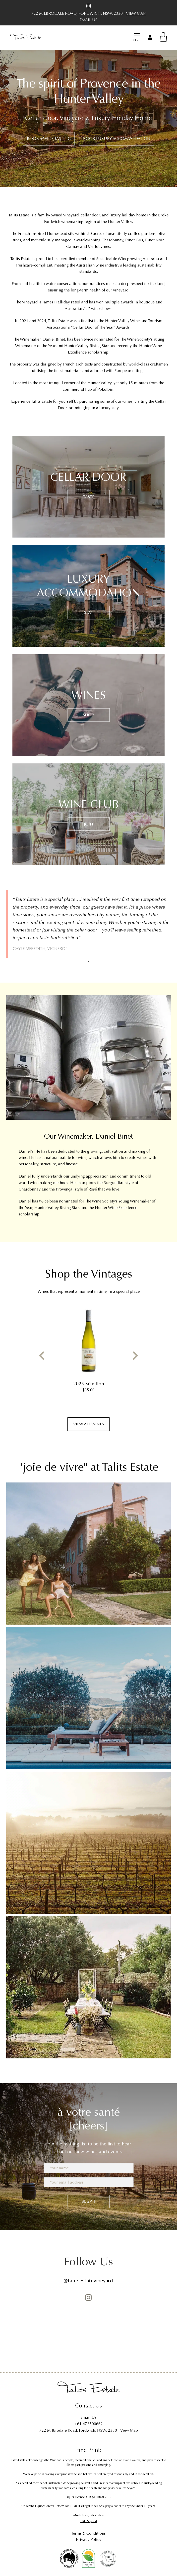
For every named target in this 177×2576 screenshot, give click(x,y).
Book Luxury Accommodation (116, 138)
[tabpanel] (88, 923)
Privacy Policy (88, 2539)
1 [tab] (88, 961)
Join (88, 824)
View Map (136, 13)
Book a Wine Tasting (49, 138)
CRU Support (88, 2521)
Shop (88, 715)
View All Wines (88, 1424)
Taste (88, 496)
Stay (88, 612)
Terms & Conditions (88, 2533)
